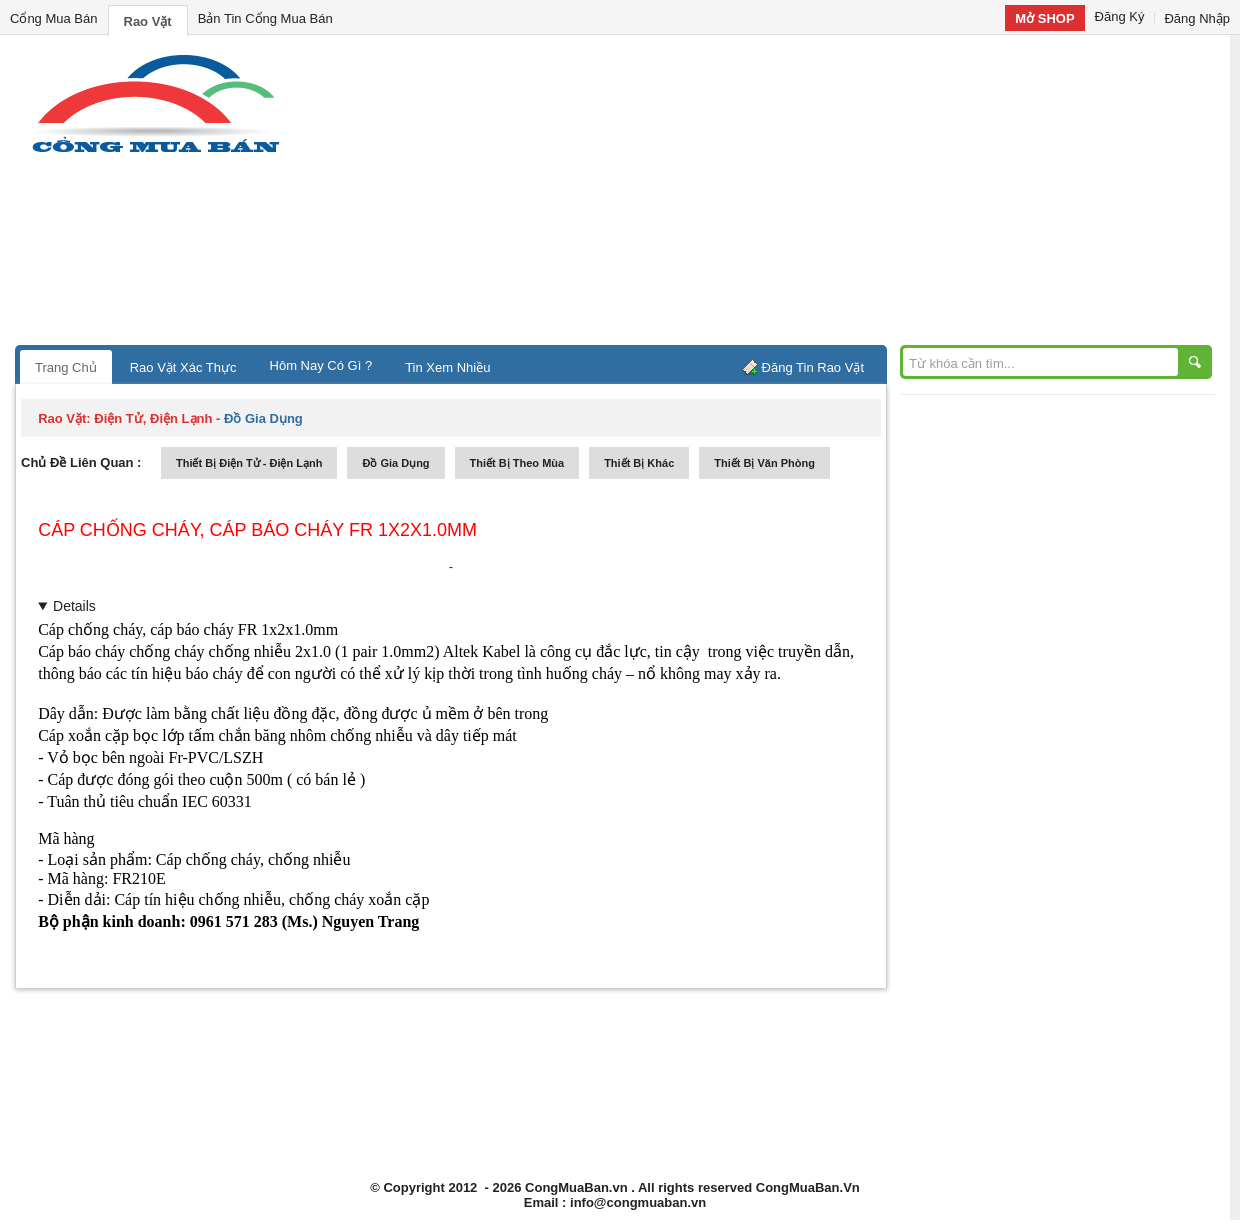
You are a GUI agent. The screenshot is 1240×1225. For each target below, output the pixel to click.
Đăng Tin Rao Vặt (813, 367)
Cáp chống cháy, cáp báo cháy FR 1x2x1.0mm (257, 530)
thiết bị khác (639, 463)
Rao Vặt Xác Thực (183, 367)
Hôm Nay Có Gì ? (321, 365)
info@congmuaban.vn (638, 1202)
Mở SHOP (1044, 18)
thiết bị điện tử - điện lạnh (249, 463)
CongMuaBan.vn (576, 1187)
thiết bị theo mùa (517, 463)
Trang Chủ (66, 367)
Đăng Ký (1120, 16)
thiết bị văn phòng (764, 463)
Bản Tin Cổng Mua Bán (265, 18)
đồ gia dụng (395, 463)
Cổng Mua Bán (54, 18)
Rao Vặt (148, 21)
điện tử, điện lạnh (153, 418)
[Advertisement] (790, 195)
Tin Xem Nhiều (447, 367)
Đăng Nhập (1197, 18)
